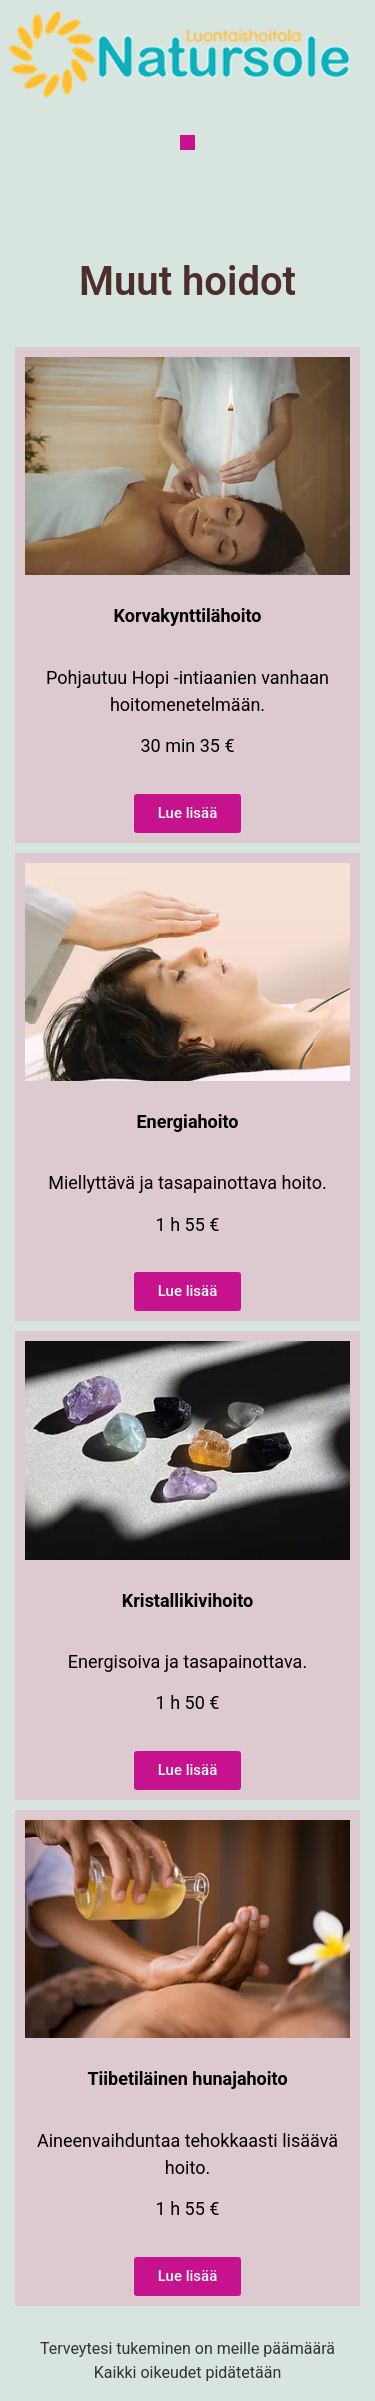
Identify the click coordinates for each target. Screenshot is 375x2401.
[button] (187, 142)
